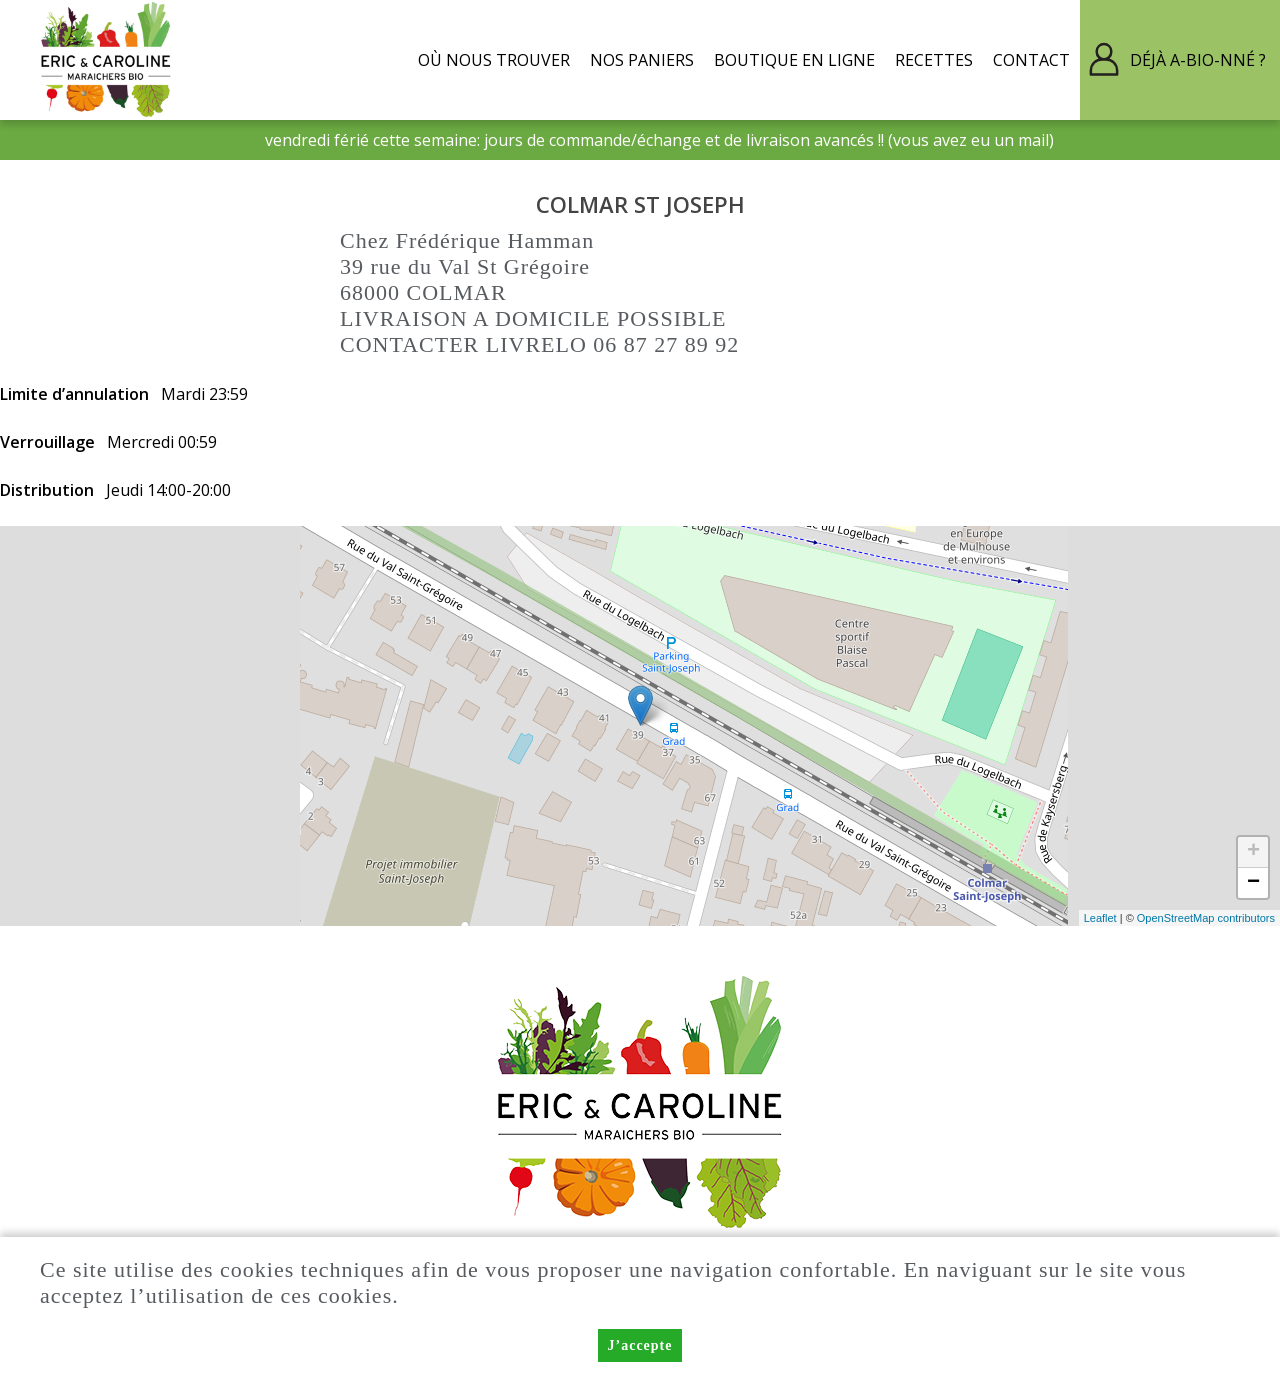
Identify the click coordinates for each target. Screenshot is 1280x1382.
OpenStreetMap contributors (1206, 918)
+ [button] (1253, 852)
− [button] (1253, 883)
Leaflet (1100, 918)
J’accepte (640, 1345)
